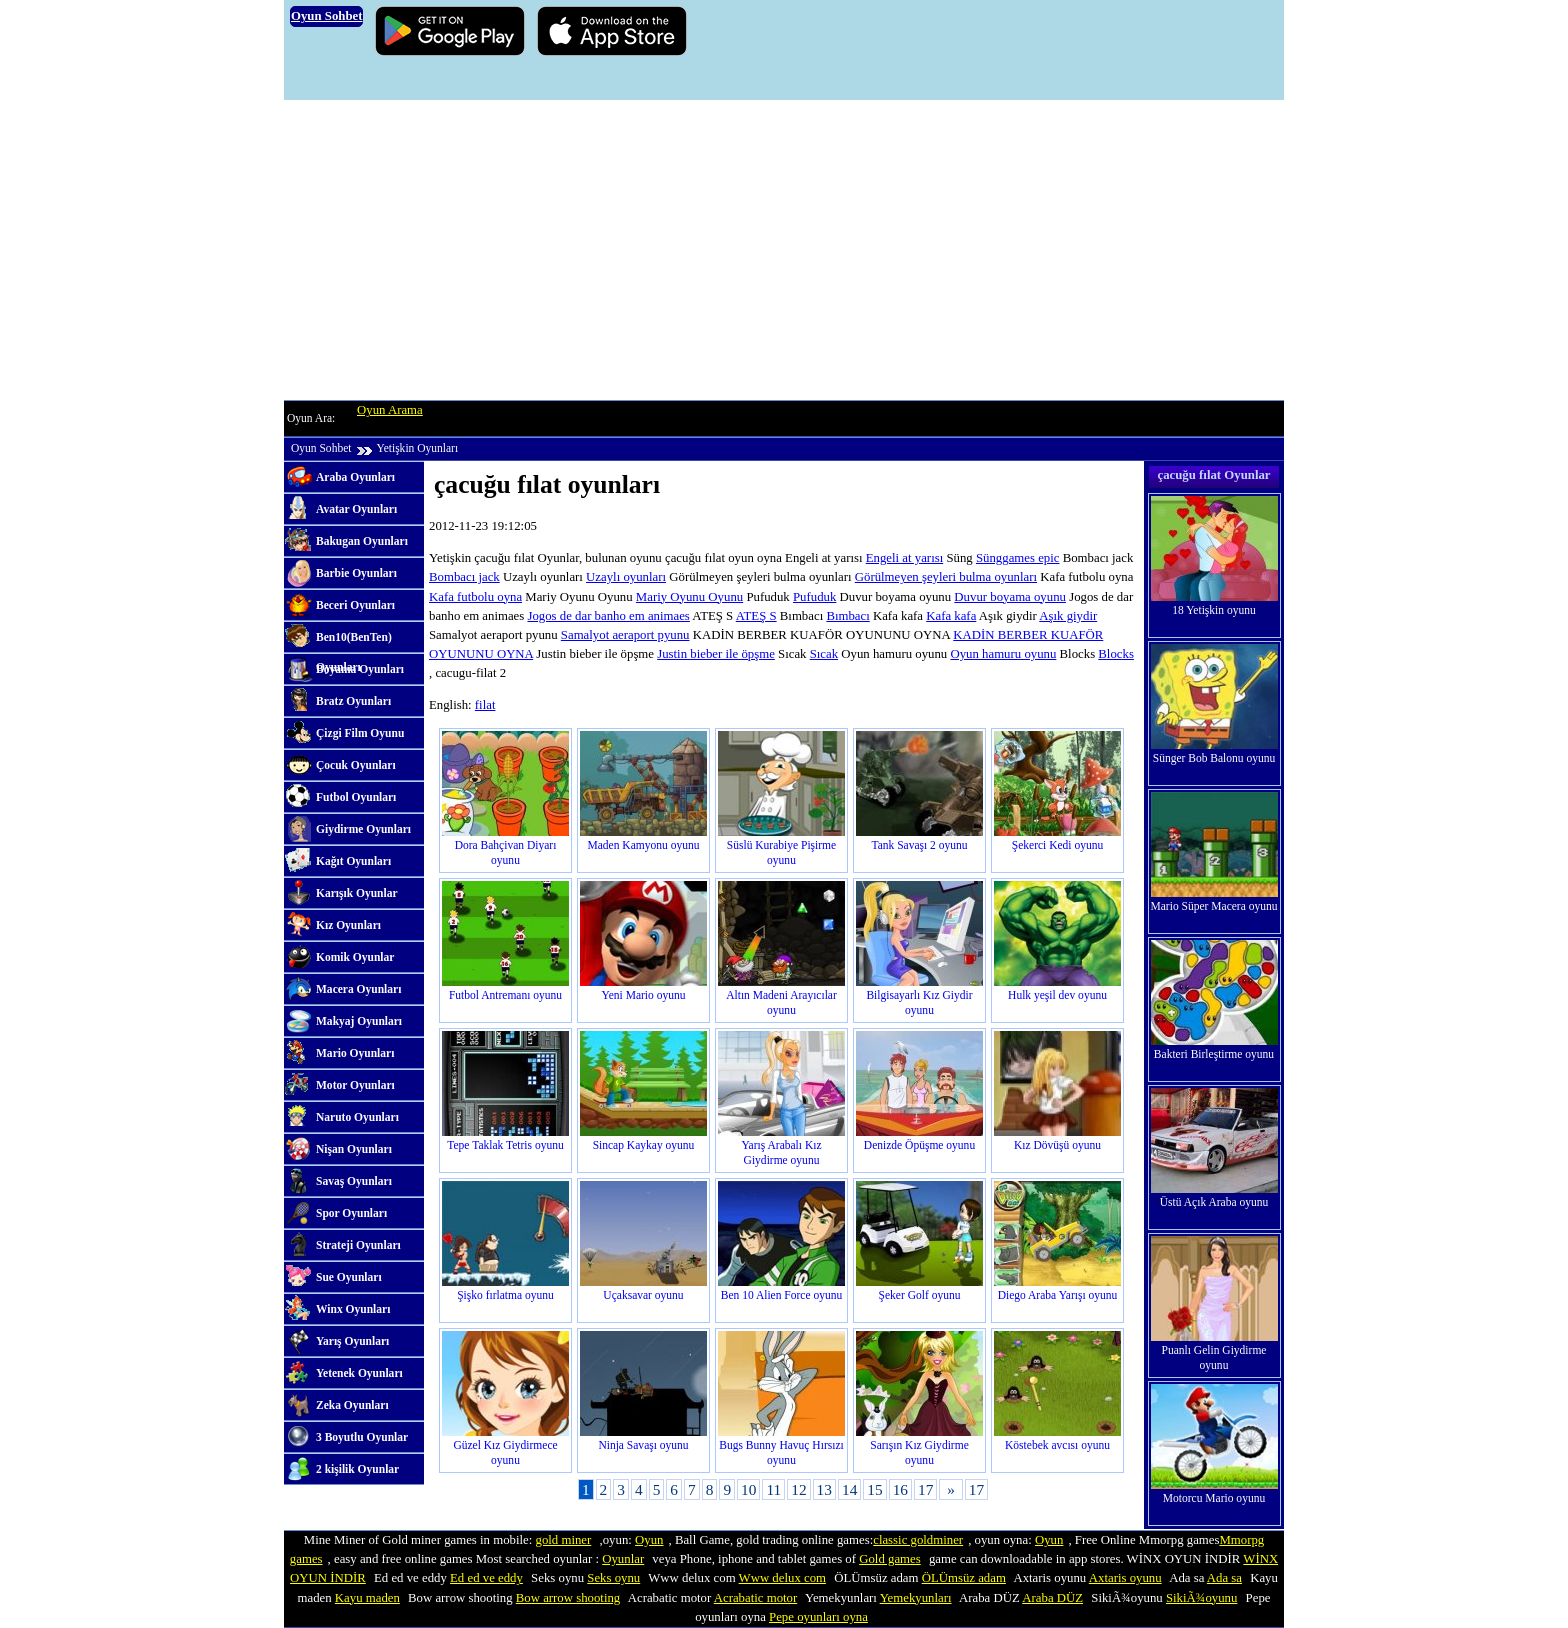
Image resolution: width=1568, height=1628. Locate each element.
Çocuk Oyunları (356, 765)
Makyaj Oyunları (359, 1021)
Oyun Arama (390, 410)
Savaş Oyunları (354, 1181)
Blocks (1116, 654)
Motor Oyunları (355, 1085)
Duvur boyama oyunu (1010, 597)
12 (798, 1489)
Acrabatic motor (756, 1598)
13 (824, 1489)
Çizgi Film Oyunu (360, 733)
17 (925, 1489)
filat (485, 705)
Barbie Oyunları (356, 573)
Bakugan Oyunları (362, 541)
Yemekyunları (916, 1598)
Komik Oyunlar (355, 957)
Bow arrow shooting (568, 1598)
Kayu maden (367, 1598)
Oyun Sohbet (321, 448)
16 (900, 1489)
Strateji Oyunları (358, 1245)
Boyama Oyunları (360, 669)
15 (874, 1489)
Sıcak (824, 654)
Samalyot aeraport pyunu (625, 635)
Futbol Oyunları (356, 797)
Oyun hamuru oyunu (1003, 654)
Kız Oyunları (348, 925)
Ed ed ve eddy (486, 1578)
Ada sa (1224, 1578)
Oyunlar (623, 1559)
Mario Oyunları (355, 1053)
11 (773, 1489)
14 (849, 1489)
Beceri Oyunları (355, 605)
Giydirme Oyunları (363, 829)
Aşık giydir (1068, 616)
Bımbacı (847, 616)
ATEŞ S (756, 616)
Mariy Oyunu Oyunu (689, 597)
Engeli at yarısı (904, 558)
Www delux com (782, 1578)
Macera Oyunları (358, 989)
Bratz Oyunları (353, 701)
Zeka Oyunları (352, 1405)
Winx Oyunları (353, 1309)
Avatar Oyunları (356, 509)
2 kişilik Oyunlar (357, 1469)
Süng (989, 558)
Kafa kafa (951, 616)
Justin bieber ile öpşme (716, 654)
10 (748, 1489)
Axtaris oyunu (1125, 1578)
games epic (1030, 558)
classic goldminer (918, 1540)
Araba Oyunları (355, 477)
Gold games (890, 1559)
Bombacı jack (464, 577)
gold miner (563, 1540)
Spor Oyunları (351, 1213)
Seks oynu (613, 1578)
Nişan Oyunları (354, 1149)
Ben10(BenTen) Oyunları (354, 642)
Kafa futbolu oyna (475, 597)
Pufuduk (814, 597)
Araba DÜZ (1052, 1598)
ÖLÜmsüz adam (964, 1578)
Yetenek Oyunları (359, 1373)
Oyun (649, 1540)
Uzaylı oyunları (626, 577)
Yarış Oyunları (352, 1341)
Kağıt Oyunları (353, 861)
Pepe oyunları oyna (818, 1617)
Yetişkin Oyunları (417, 448)
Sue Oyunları (349, 1277)
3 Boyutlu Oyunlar (362, 1437)
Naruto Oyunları (357, 1117)
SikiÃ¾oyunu (1201, 1598)
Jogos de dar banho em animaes (608, 616)
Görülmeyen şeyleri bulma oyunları (946, 577)
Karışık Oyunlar (357, 893)
